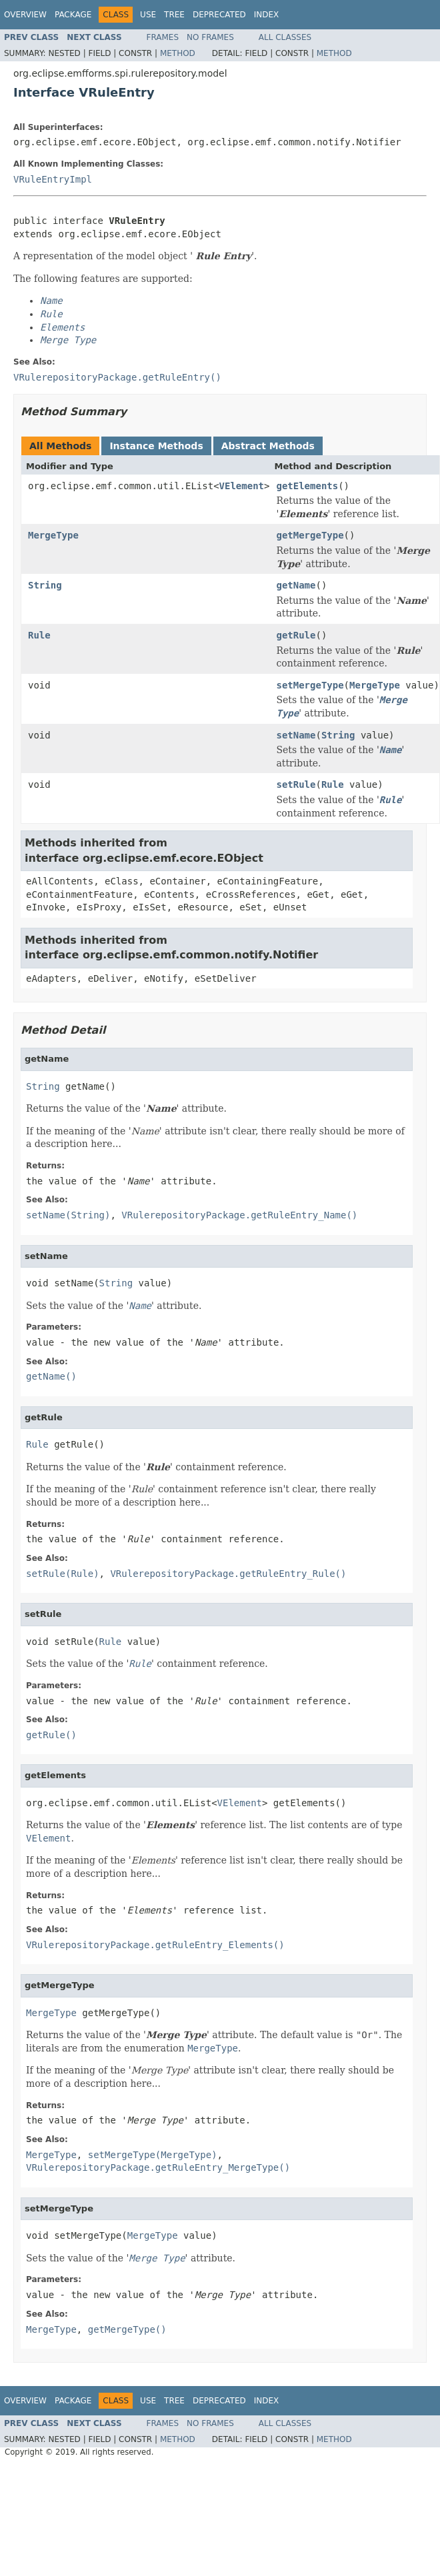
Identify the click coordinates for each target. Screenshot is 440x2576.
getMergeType (309, 535)
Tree (174, 14)
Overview (25, 14)
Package (73, 14)
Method (177, 53)
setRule (295, 784)
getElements (307, 486)
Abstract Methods (268, 446)
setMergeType (309, 685)
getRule (295, 635)
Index (266, 14)
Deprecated (219, 14)
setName (295, 735)
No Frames (210, 37)
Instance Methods (156, 446)
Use (148, 14)
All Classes (285, 37)
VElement (241, 486)
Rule (39, 635)
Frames (163, 37)
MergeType (53, 535)
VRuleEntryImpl (52, 179)
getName (295, 585)
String (45, 585)
